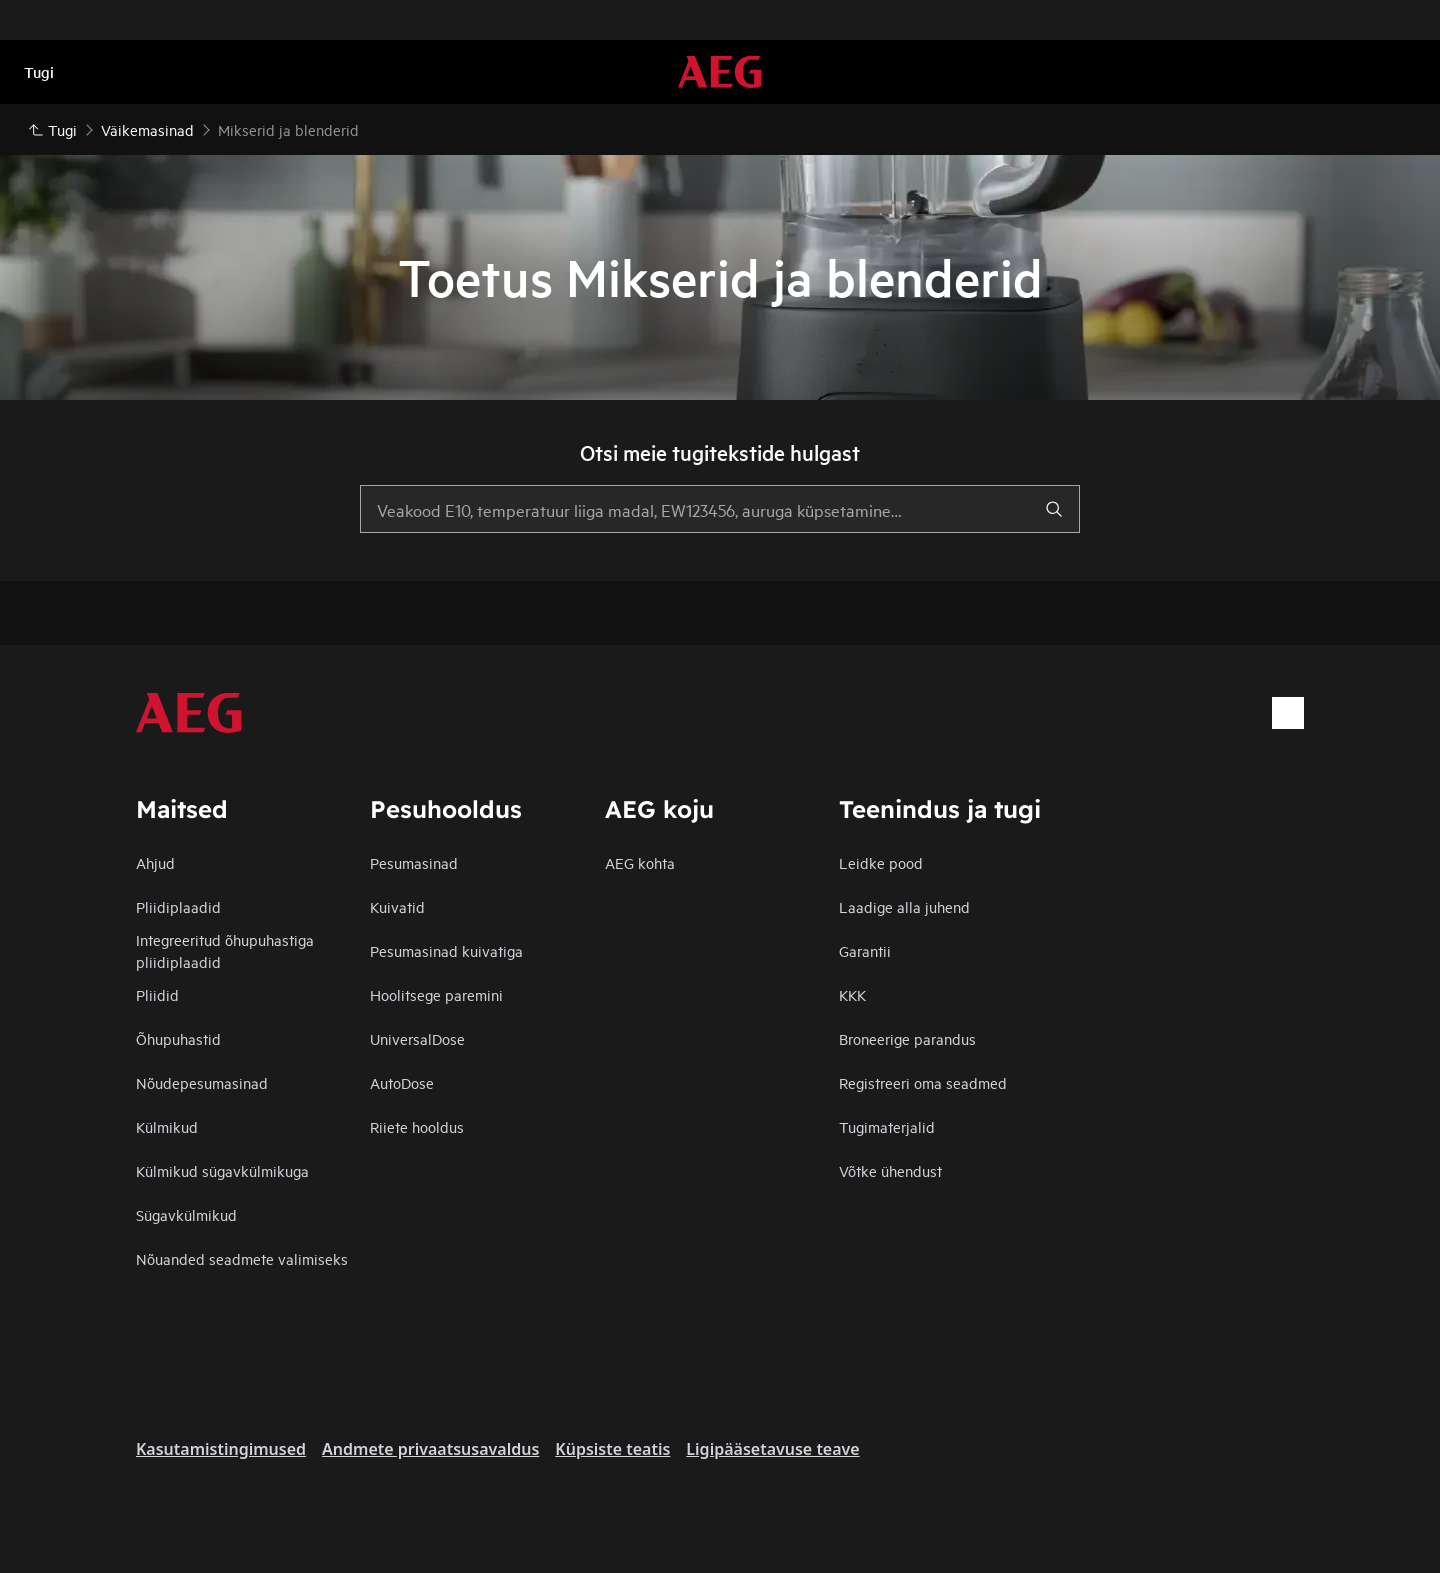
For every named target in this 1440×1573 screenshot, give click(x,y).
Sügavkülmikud (186, 1214)
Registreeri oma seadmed (923, 1082)
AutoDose (402, 1082)
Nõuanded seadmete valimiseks (242, 1258)
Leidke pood (881, 862)
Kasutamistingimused (221, 1449)
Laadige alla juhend (904, 906)
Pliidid (157, 994)
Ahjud (155, 862)
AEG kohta (640, 862)
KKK (852, 994)
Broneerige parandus (907, 1038)
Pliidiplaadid (178, 906)
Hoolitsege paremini (436, 994)
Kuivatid (397, 906)
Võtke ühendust (890, 1170)
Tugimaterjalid (887, 1126)
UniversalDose (417, 1038)
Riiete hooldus (417, 1126)
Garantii (865, 950)
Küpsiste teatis (612, 1449)
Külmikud (167, 1126)
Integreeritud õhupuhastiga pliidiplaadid (225, 950)
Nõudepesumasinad (202, 1082)
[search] (1054, 509)
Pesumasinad (414, 862)
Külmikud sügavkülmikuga (222, 1170)
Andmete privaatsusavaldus (430, 1449)
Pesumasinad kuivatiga (446, 950)
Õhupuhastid (178, 1038)
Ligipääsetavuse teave (772, 1449)
